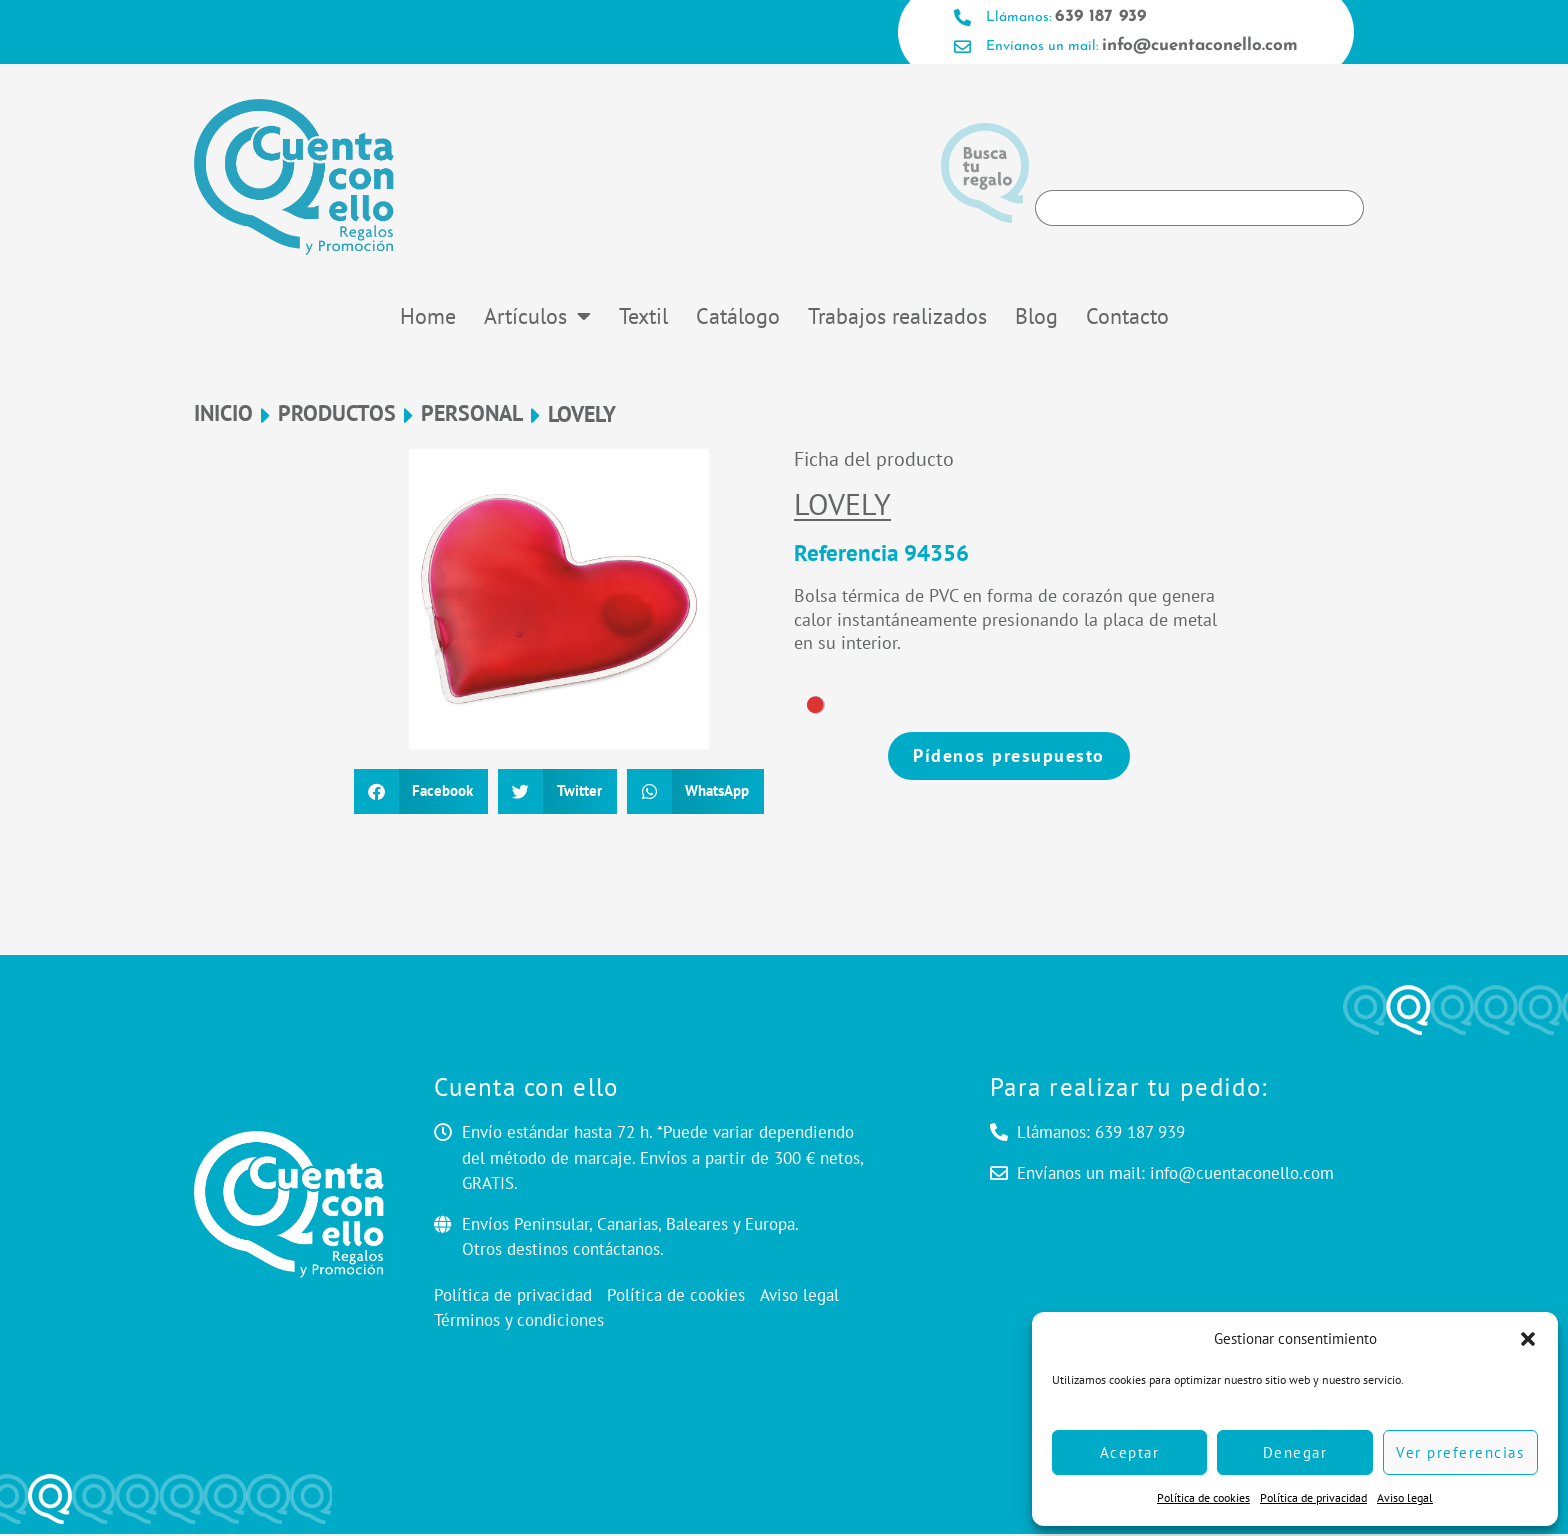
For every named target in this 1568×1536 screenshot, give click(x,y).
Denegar (1295, 1452)
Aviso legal (1405, 1497)
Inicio (223, 416)
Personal (472, 416)
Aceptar (1130, 1452)
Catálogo (738, 318)
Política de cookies (1203, 1497)
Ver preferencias (1460, 1452)
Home (428, 318)
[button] (1528, 1339)
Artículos (537, 318)
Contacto (1127, 318)
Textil (643, 318)
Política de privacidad (1313, 1497)
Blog (1036, 318)
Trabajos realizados (897, 318)
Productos (337, 416)
